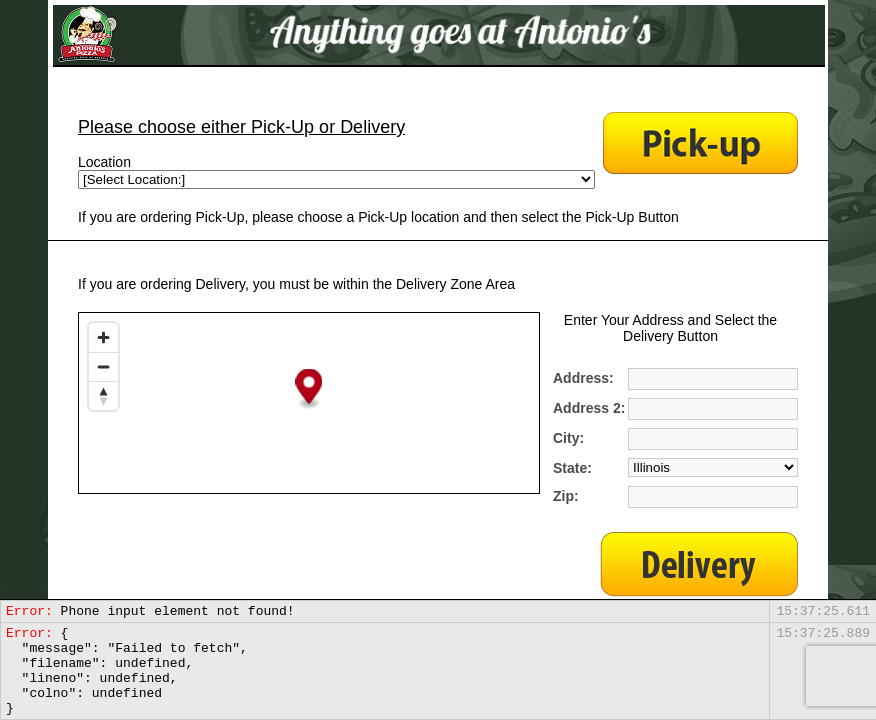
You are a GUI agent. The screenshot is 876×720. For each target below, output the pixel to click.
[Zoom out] (103, 366)
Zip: (566, 496)
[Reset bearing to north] (103, 395)
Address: (583, 378)
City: (568, 438)
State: (572, 468)
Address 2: (589, 408)
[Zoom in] (103, 337)
